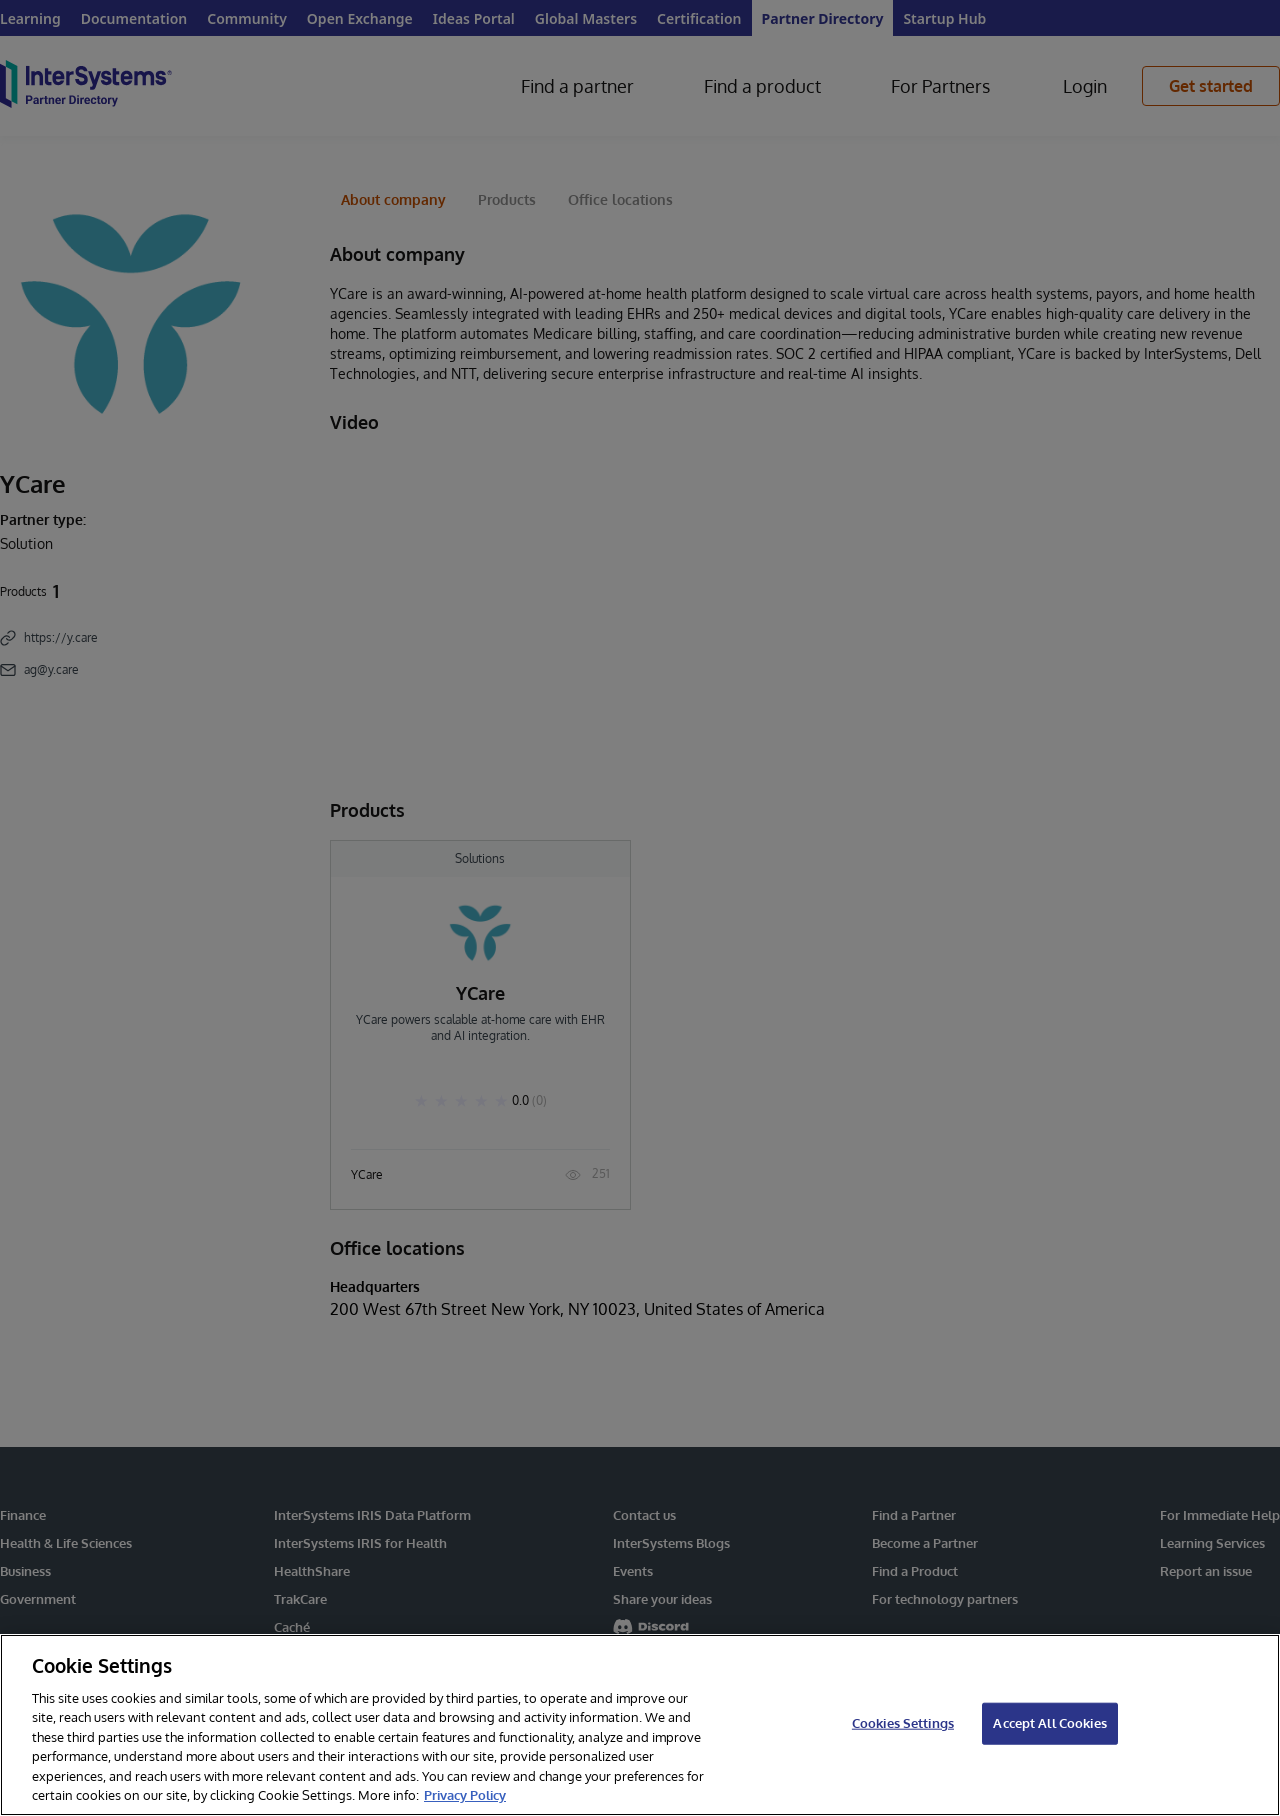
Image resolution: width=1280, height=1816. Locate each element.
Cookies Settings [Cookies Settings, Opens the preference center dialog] (903, 1723)
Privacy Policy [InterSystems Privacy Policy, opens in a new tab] (465, 1795)
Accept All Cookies (1049, 1723)
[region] (640, 1725)
